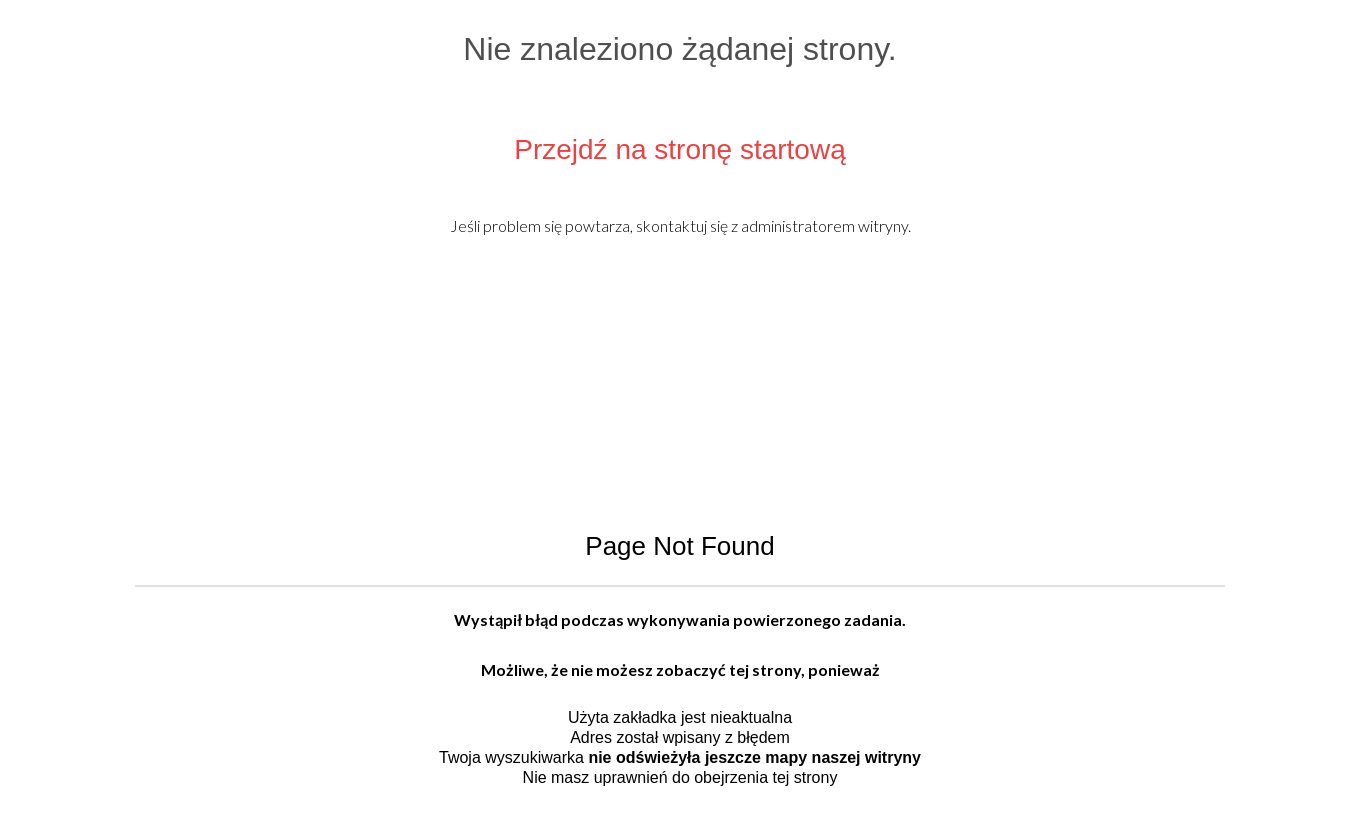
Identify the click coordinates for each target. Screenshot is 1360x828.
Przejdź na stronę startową (680, 149)
